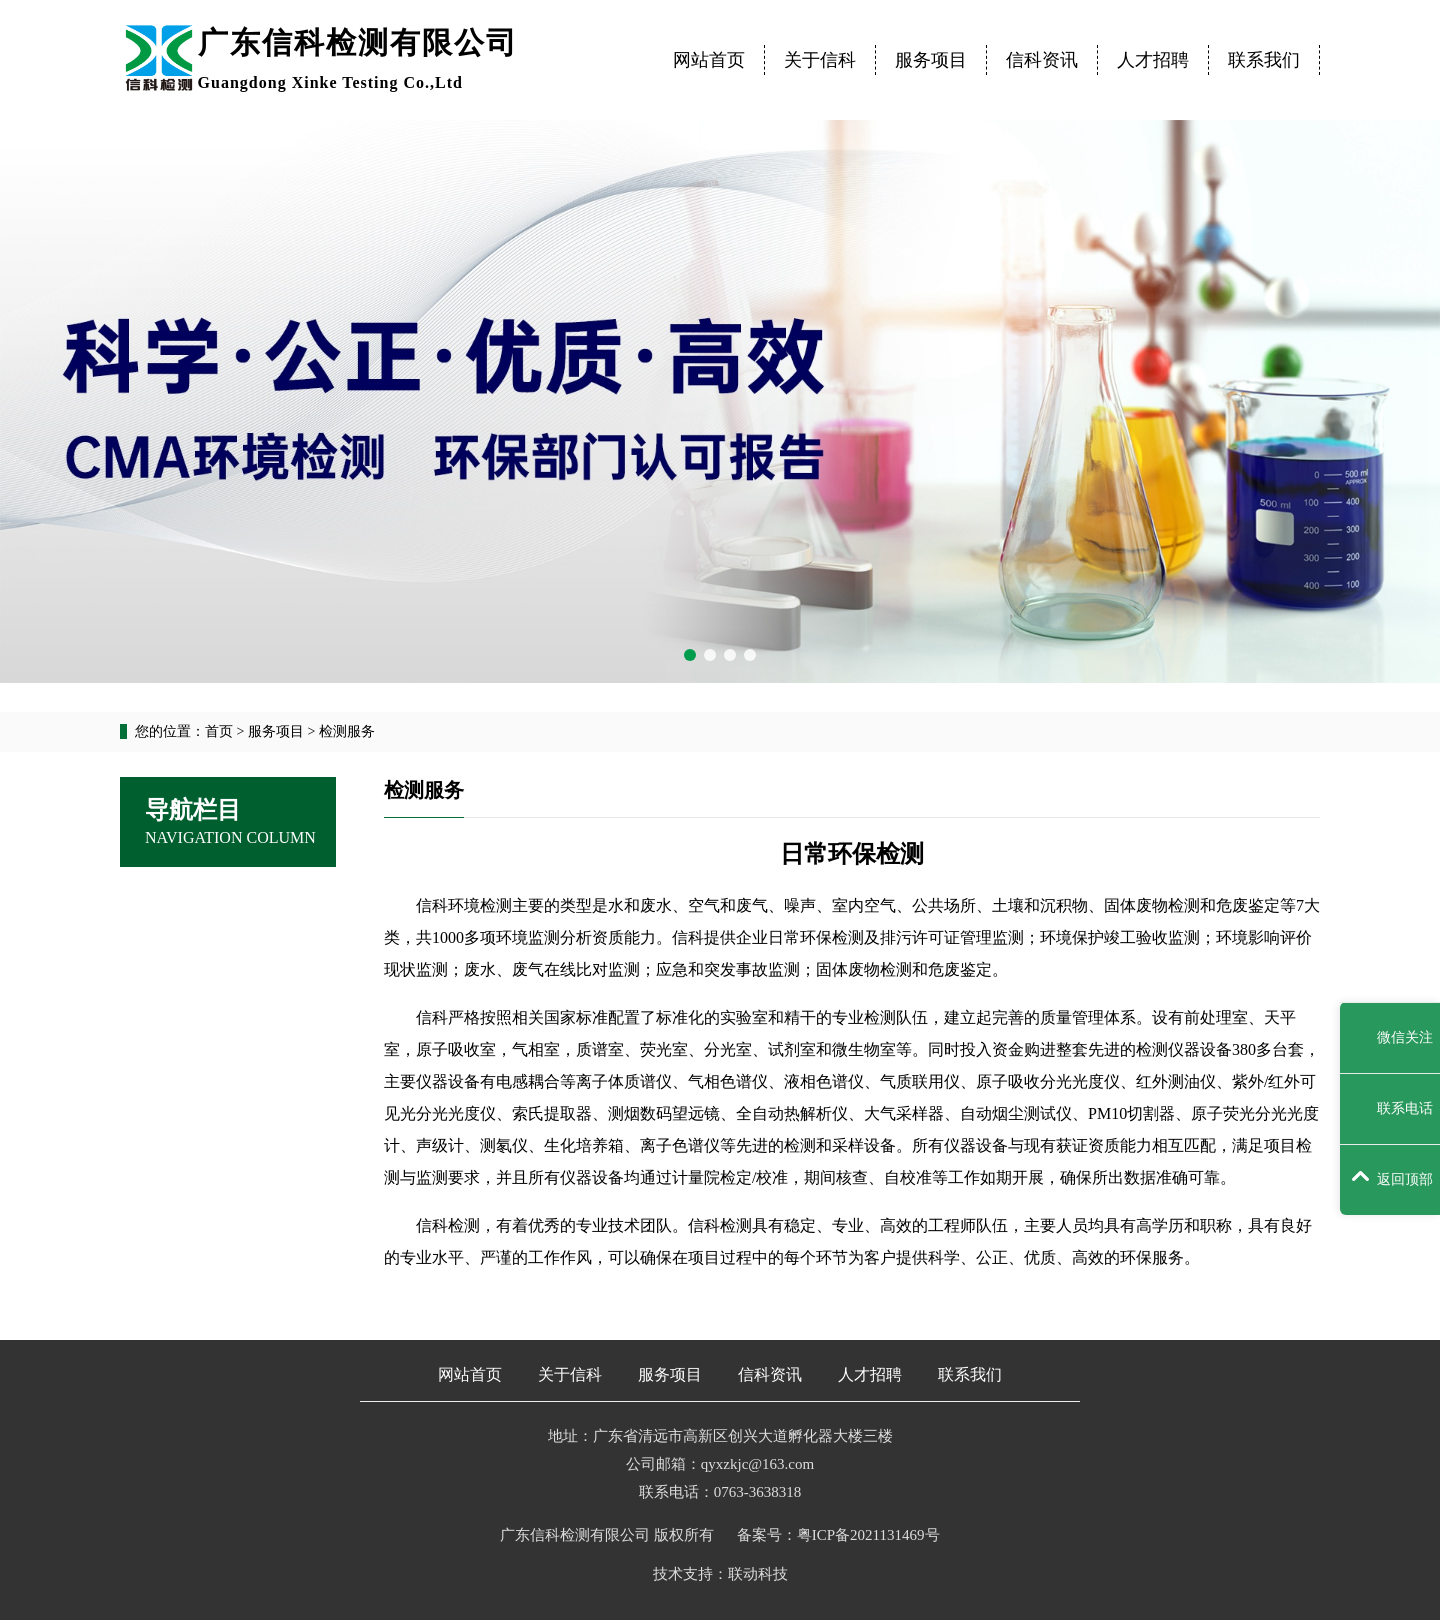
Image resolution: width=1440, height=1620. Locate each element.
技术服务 (236, 950)
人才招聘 (1153, 60)
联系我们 (1264, 60)
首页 (219, 731)
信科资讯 (1042, 60)
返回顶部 (1392, 1179)
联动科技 (758, 1574)
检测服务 (236, 898)
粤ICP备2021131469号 (868, 1535)
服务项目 (931, 60)
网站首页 (709, 60)
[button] (690, 655)
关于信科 (820, 60)
